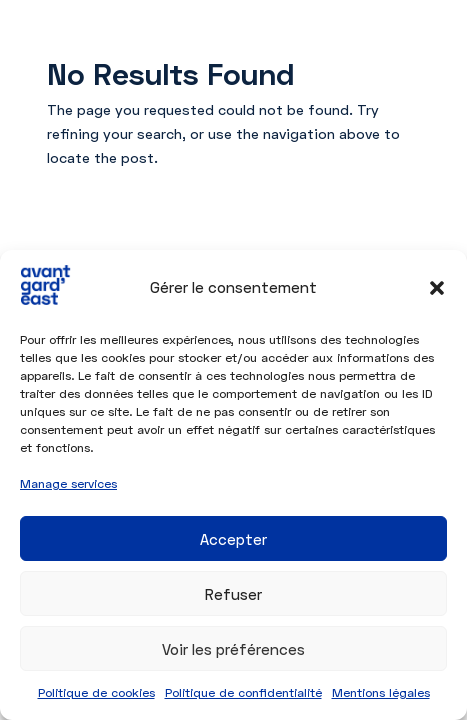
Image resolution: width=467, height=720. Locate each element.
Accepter (233, 539)
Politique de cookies (96, 692)
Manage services (68, 483)
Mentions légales (381, 692)
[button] (437, 288)
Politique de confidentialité (243, 692)
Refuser (233, 594)
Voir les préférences (233, 649)
